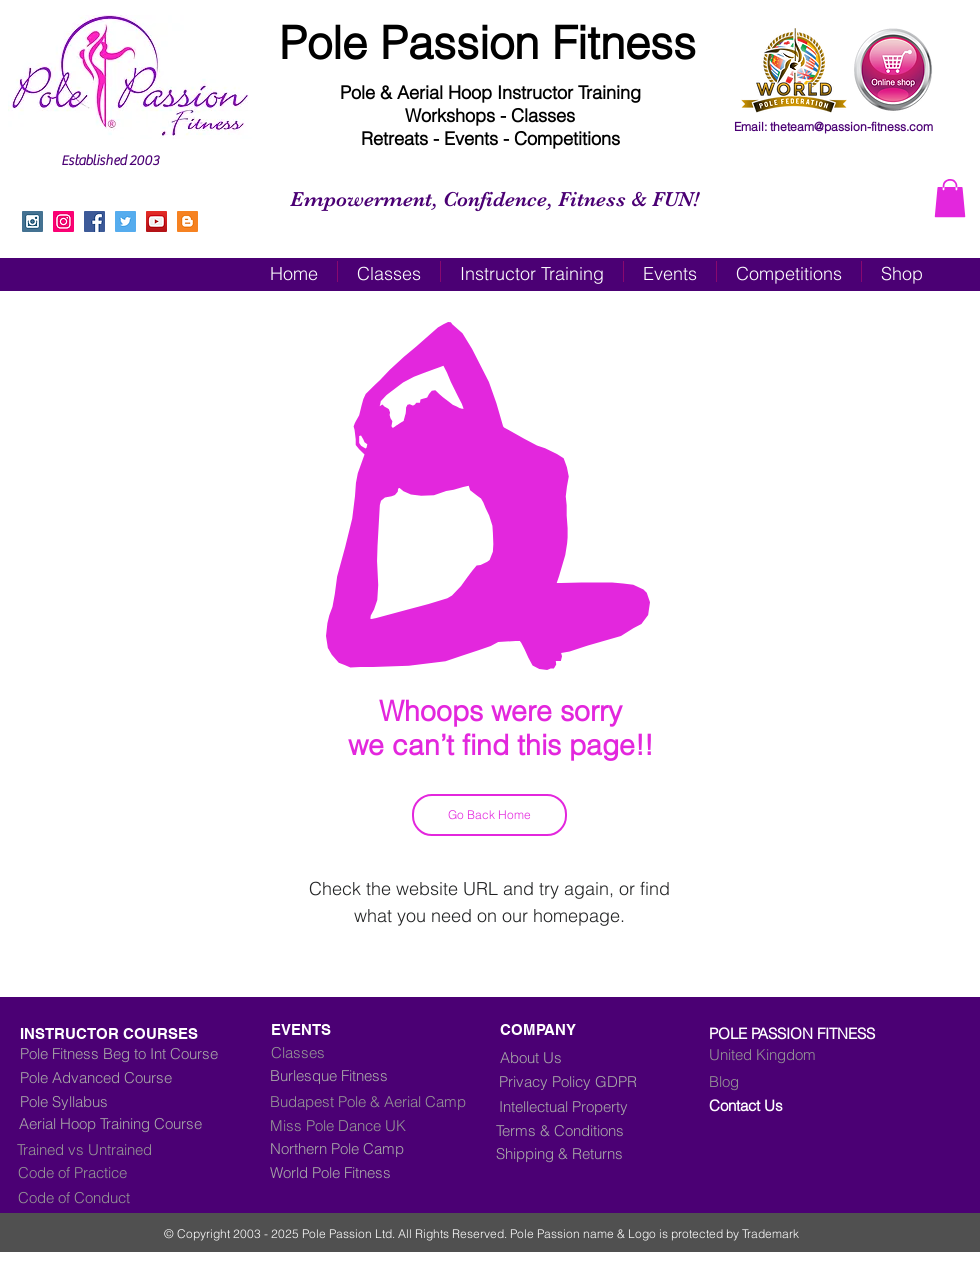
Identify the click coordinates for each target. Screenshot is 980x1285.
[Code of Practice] (102, 1172)
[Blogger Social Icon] (187, 221)
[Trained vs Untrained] (131, 1149)
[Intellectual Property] (579, 1106)
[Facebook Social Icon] (94, 221)
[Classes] (383, 1052)
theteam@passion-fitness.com (851, 126)
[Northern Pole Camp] (384, 1148)
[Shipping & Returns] (574, 1153)
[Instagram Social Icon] (32, 221)
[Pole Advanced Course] (113, 1077)
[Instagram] (63, 221)
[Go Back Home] (489, 815)
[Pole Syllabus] (133, 1101)
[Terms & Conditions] (574, 1130)
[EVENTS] (368, 1029)
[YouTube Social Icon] (156, 221)
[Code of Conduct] (102, 1197)
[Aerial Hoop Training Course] (137, 1123)
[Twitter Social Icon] (125, 221)
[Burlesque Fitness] (351, 1075)
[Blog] (792, 1081)
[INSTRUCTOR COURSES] (152, 1033)
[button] (950, 198)
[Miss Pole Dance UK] (369, 1125)
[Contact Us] (792, 1105)
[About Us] (538, 1057)
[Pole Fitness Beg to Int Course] (119, 1053)
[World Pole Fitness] (384, 1172)
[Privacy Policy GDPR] (584, 1081)
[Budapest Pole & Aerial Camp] (384, 1101)
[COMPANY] (545, 1029)
